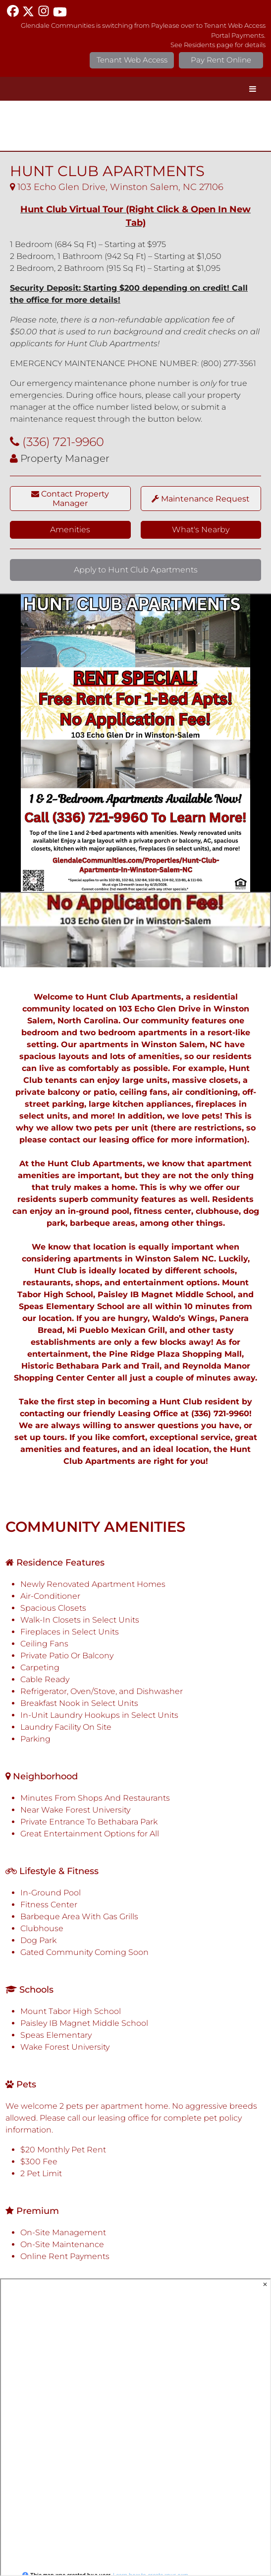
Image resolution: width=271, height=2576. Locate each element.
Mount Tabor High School (70, 2011)
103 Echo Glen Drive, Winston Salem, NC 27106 (116, 187)
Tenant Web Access (132, 59)
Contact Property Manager (70, 498)
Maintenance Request (201, 498)
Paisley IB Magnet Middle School (84, 2023)
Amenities (70, 529)
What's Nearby (200, 529)
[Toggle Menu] (252, 89)
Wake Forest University (64, 2047)
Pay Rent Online (221, 59)
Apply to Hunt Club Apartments (136, 569)
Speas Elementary (56, 2035)
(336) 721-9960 (63, 442)
